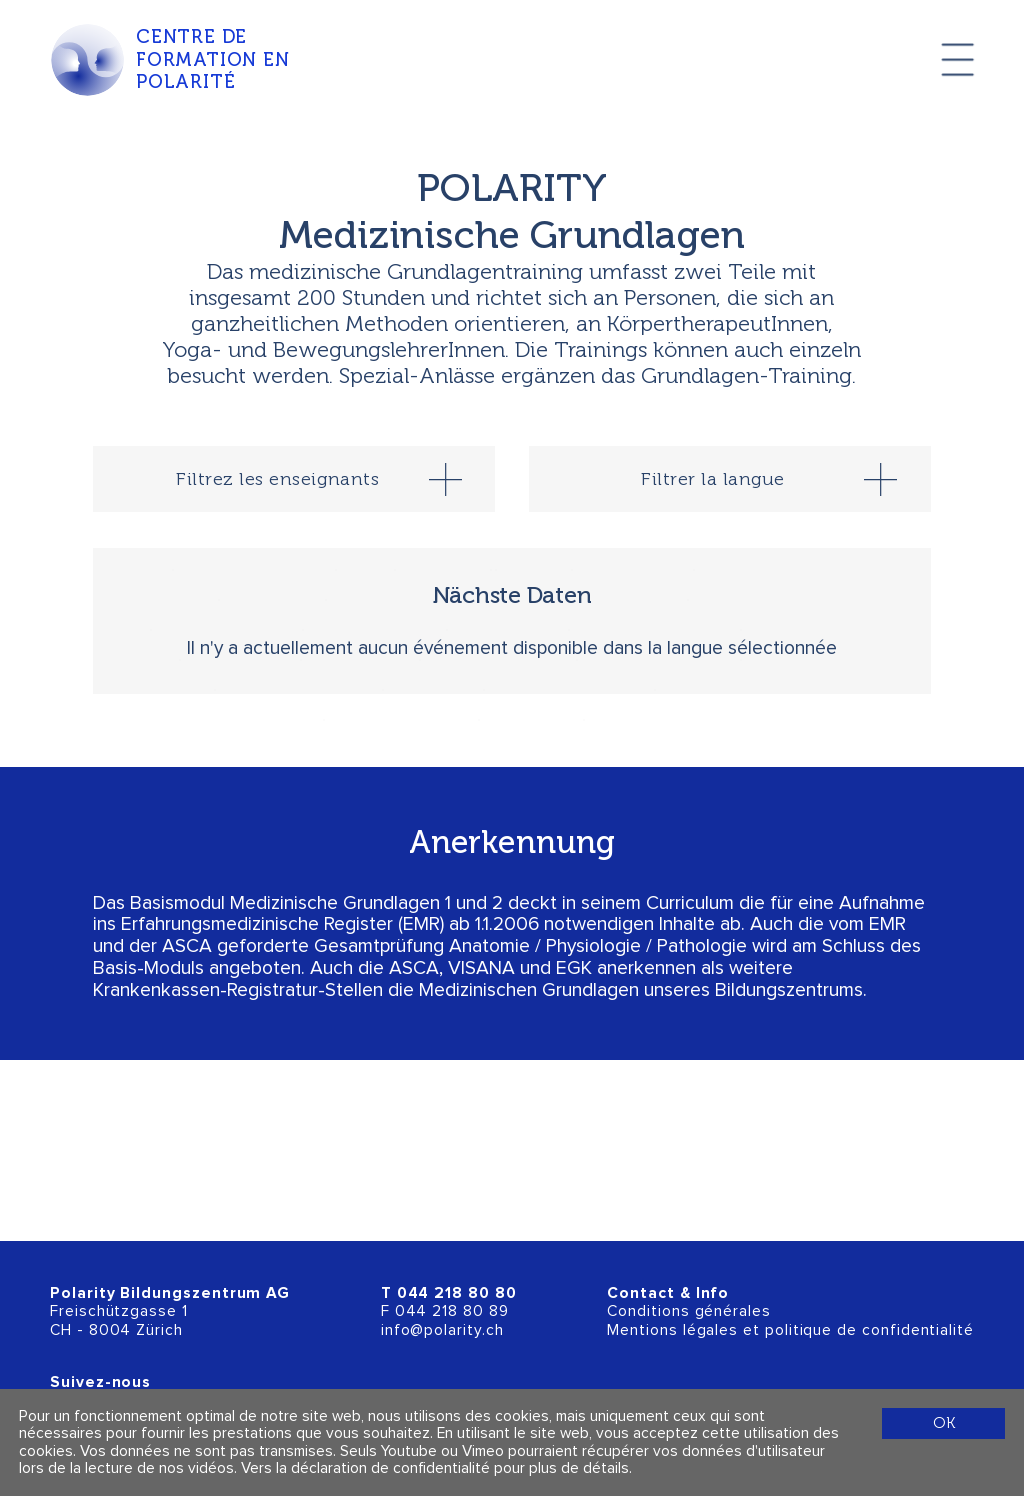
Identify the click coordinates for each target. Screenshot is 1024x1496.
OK (944, 1422)
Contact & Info (668, 1293)
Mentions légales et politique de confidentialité (790, 1330)
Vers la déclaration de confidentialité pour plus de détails (435, 1468)
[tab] (294, 479)
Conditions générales (689, 1311)
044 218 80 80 (457, 1293)
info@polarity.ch (442, 1330)
